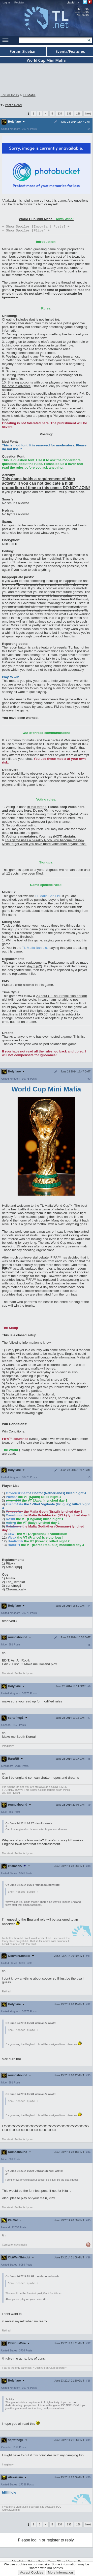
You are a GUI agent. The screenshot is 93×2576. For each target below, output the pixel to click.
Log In (6, 2)
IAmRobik (15, 1542)
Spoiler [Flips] (26, 231)
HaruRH (14, 1546)
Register (19, 2)
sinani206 (13, 1501)
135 (69, 113)
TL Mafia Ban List (47, 897)
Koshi (10, 1520)
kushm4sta (14, 1505)
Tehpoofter (14, 1512)
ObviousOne (16, 1494)
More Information (60, 2572)
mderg (11, 1524)
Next (88, 113)
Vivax (12, 1538)
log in (36, 2542)
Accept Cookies (31, 2572)
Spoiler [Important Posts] (35, 227)
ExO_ (12, 1535)
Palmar (11, 1498)
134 (60, 113)
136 (78, 113)
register (53, 2542)
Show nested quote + (23, 1893)
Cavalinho (14, 1516)
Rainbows (14, 1527)
